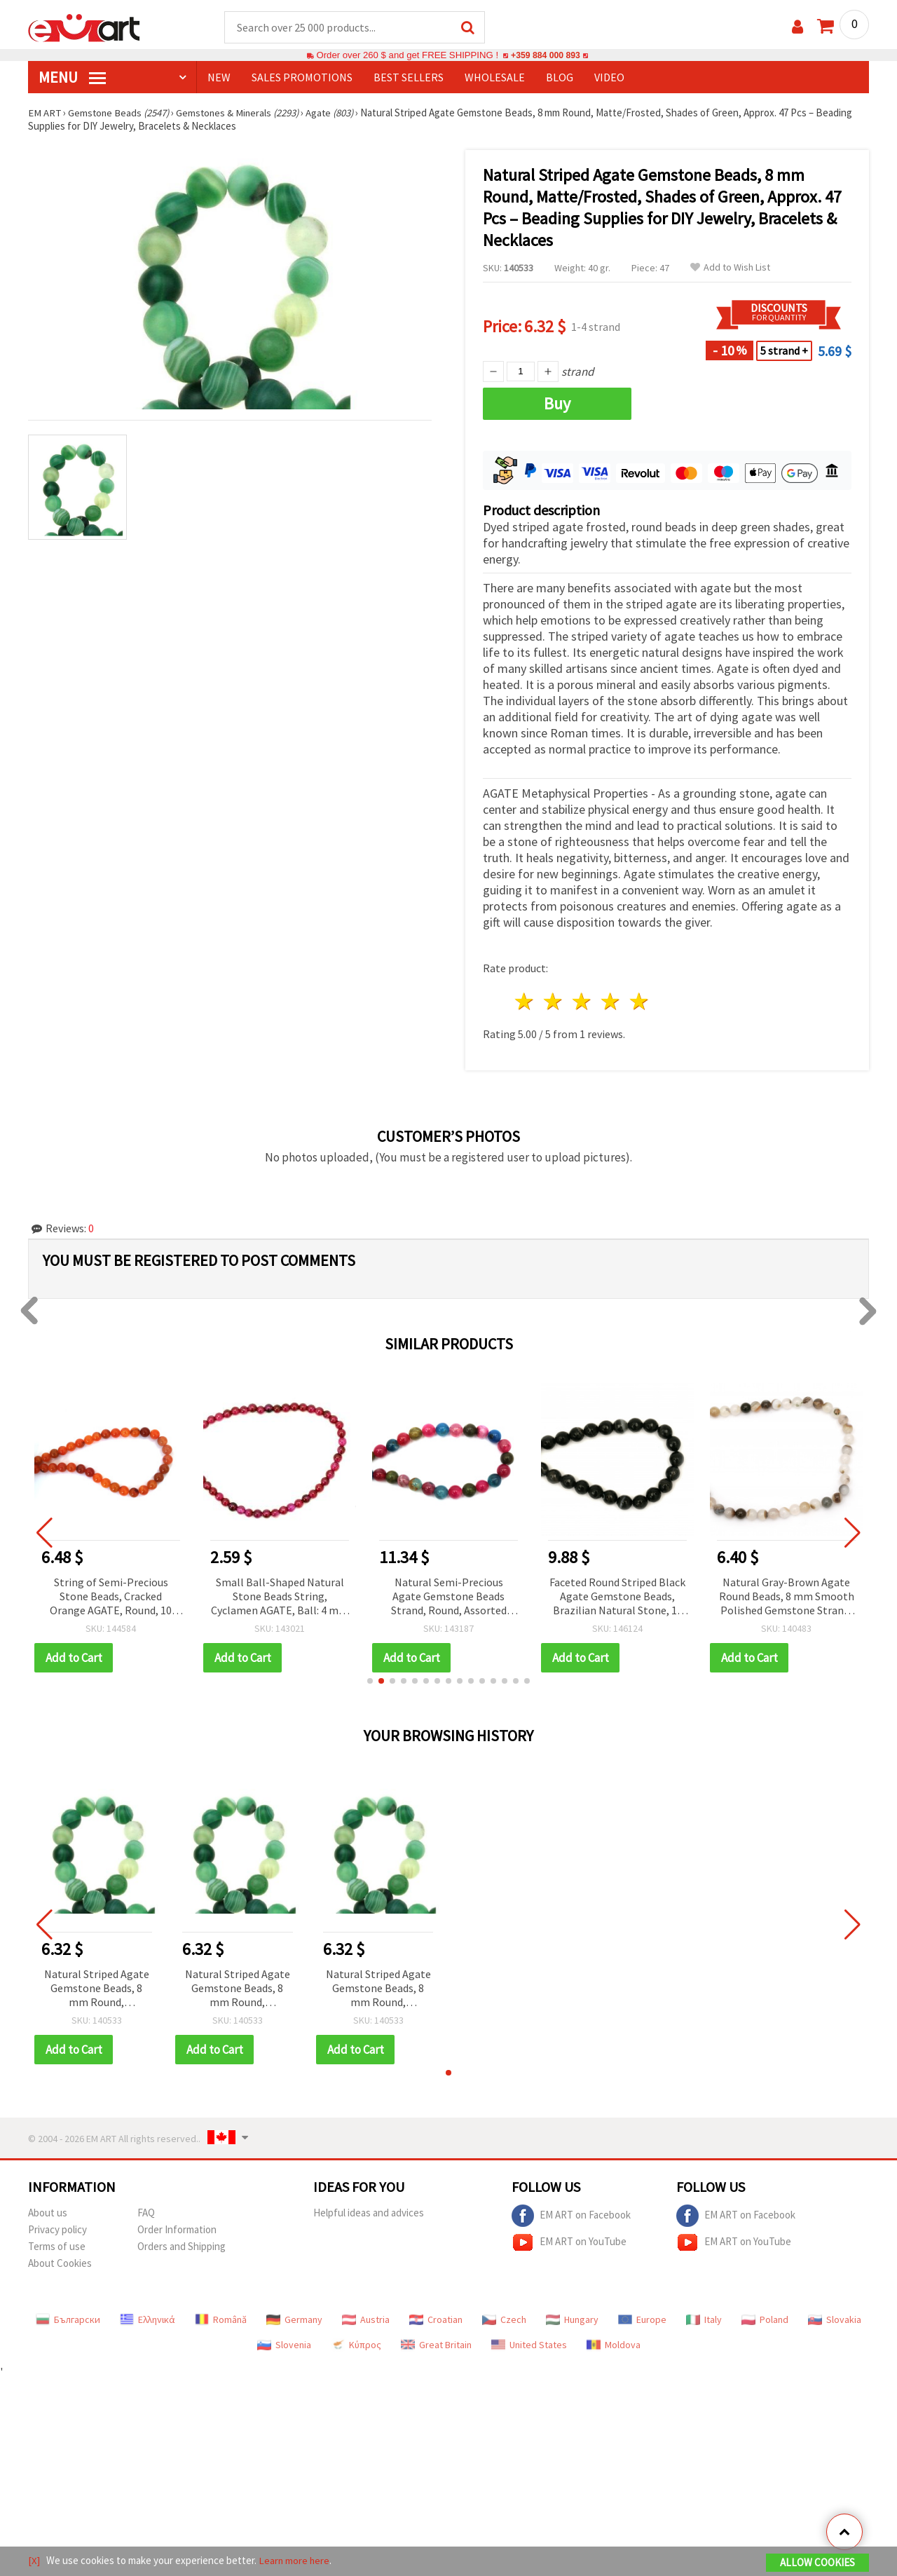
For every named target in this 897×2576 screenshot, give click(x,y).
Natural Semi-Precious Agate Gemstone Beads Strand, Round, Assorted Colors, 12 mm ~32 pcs (449, 1598)
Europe (642, 2320)
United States (529, 2345)
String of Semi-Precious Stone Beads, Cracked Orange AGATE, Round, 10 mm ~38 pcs (111, 1598)
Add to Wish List (730, 268)
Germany (294, 2320)
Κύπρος (356, 2345)
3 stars (582, 1002)
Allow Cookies (817, 2563)
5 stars (639, 1002)
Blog (559, 78)
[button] (370, 1681)
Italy (704, 2320)
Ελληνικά (147, 2320)
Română (221, 2320)
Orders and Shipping (181, 2247)
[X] (34, 2561)
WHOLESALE (495, 78)
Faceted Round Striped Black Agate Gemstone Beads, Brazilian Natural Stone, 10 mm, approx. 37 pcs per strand (617, 1598)
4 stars (610, 1002)
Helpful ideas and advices (368, 2213)
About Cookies (60, 2263)
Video (609, 78)
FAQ (146, 2213)
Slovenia (284, 2345)
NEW (219, 78)
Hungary (572, 2320)
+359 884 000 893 (545, 55)
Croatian (436, 2320)
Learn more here (295, 2561)
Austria (366, 2320)
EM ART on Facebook (571, 2216)
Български (68, 2320)
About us (47, 2213)
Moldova (614, 2345)
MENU (72, 78)
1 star (525, 1002)
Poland (764, 2320)
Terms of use (56, 2247)
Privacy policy (57, 2230)
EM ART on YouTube (569, 2243)
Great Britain (436, 2345)
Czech (504, 2320)
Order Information (177, 2230)
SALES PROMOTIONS (302, 78)
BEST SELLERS (409, 78)
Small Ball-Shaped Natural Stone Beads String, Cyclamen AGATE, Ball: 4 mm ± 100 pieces (279, 1598)
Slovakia (834, 2320)
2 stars (554, 1002)
